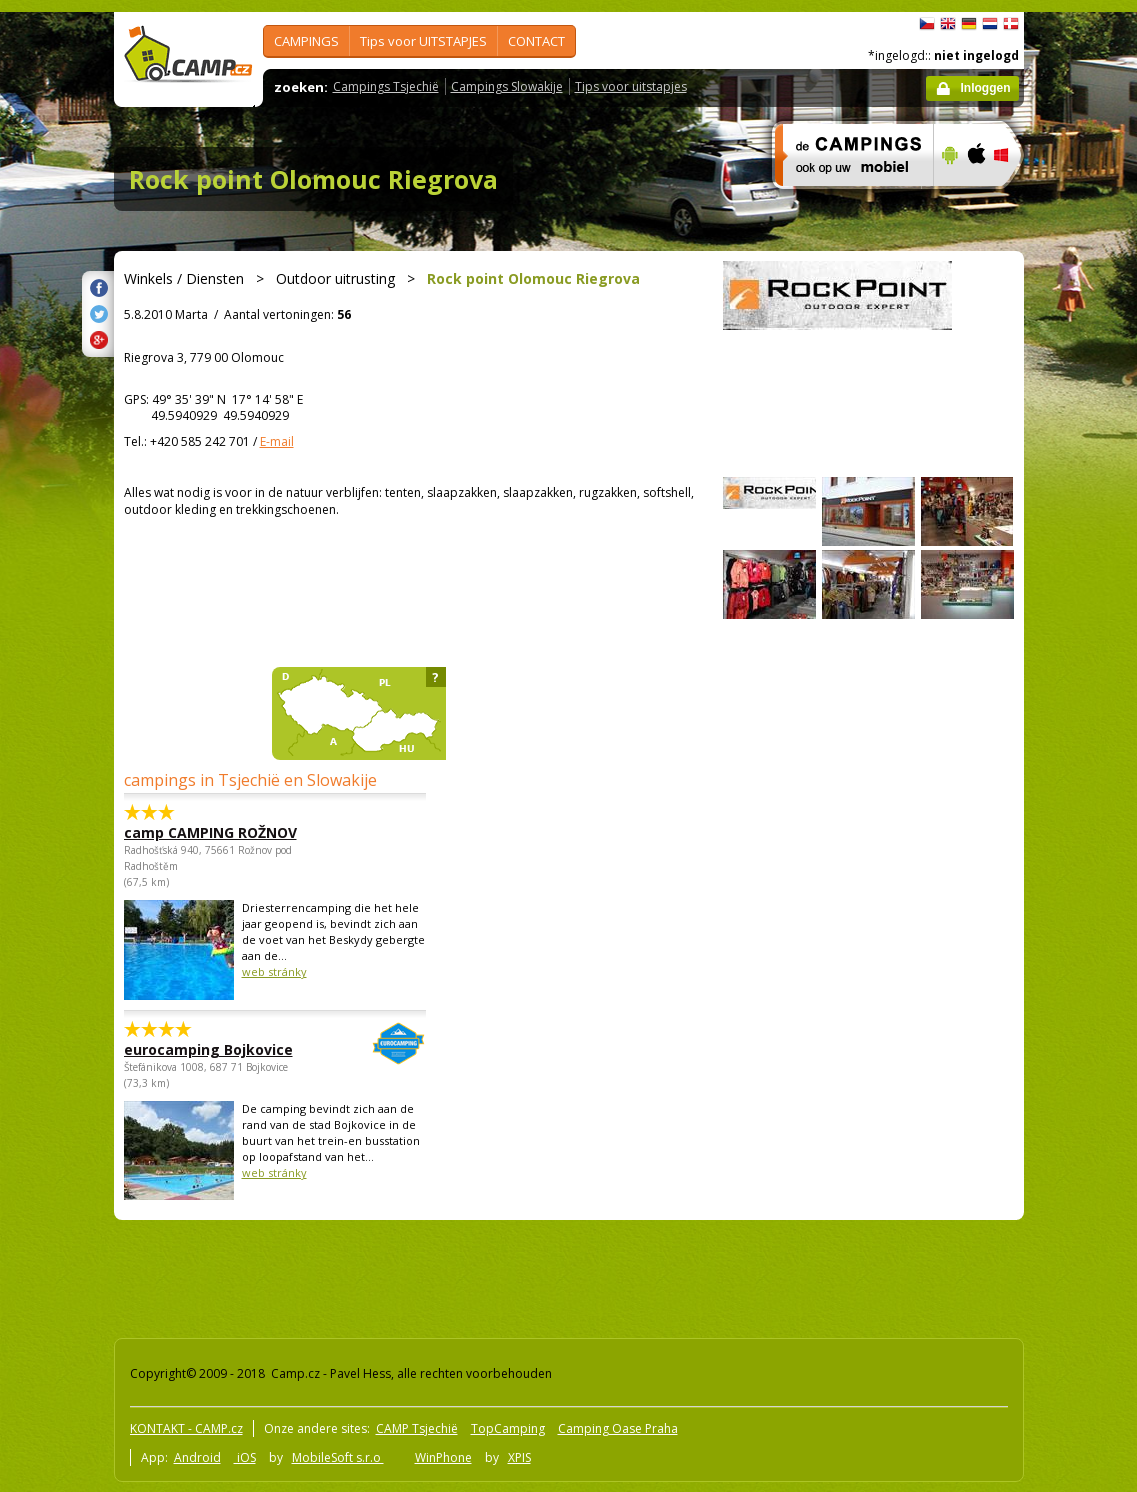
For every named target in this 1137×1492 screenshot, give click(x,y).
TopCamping (508, 1428)
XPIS (519, 1457)
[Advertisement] (473, 1275)
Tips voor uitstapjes (631, 86)
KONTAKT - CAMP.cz (186, 1428)
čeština (927, 24)
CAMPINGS (306, 41)
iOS (245, 1457)
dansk (1011, 24)
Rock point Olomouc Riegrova (313, 179)
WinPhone (443, 1457)
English (948, 24)
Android (197, 1457)
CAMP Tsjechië (417, 1428)
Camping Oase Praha (618, 1428)
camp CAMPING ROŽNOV (210, 832)
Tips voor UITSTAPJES (423, 41)
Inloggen (986, 88)
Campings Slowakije (507, 86)
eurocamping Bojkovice (220, 1049)
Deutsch (969, 24)
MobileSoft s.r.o (338, 1457)
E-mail (277, 441)
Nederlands (990, 24)
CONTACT (536, 41)
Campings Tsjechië (386, 86)
